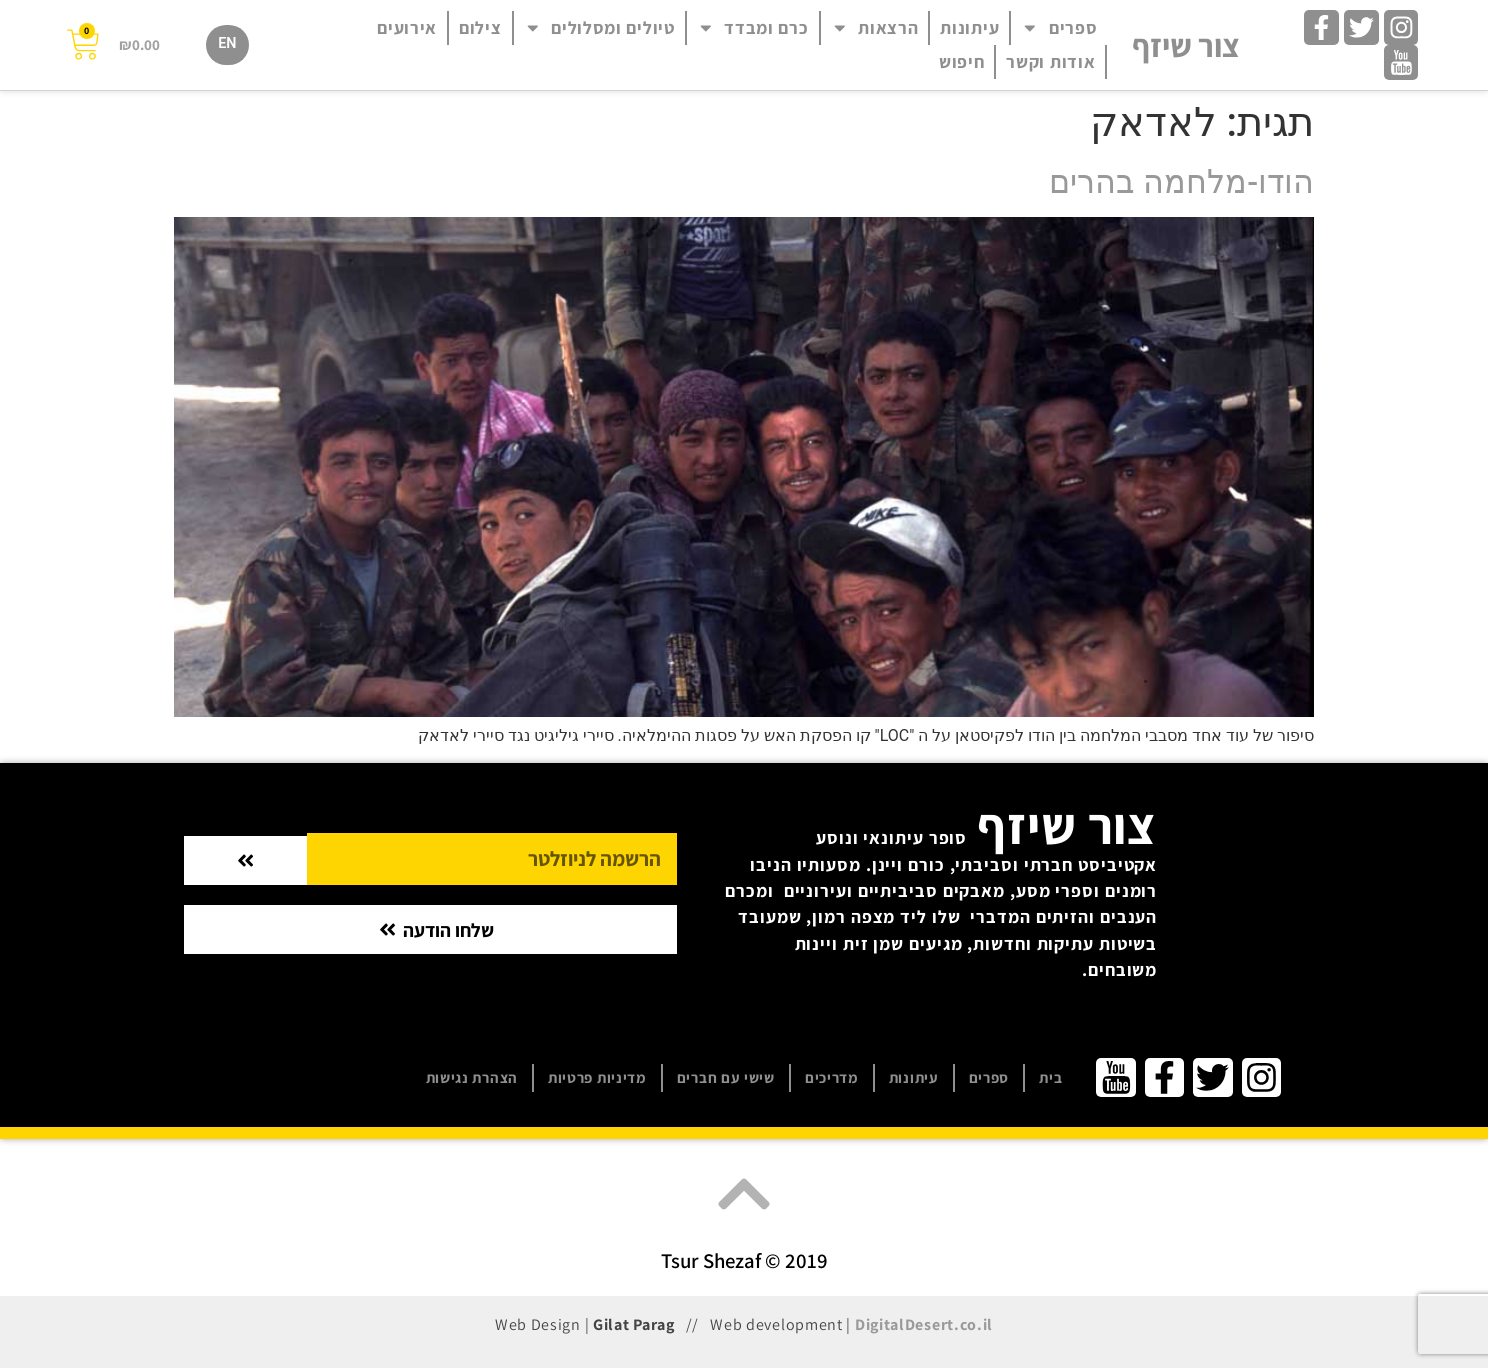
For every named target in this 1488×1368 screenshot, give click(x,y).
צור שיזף (1186, 45)
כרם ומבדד (753, 28)
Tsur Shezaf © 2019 (744, 1260)
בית (1050, 1077)
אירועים (407, 27)
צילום (480, 27)
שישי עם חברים (726, 1077)
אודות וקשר (1050, 61)
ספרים (1059, 28)
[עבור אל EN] (227, 45)
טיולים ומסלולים (599, 28)
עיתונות (969, 27)
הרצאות (875, 28)
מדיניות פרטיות (597, 1077)
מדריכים (832, 1077)
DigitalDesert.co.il (924, 1324)
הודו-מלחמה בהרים (1181, 182)
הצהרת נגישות (472, 1077)
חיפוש (962, 61)
